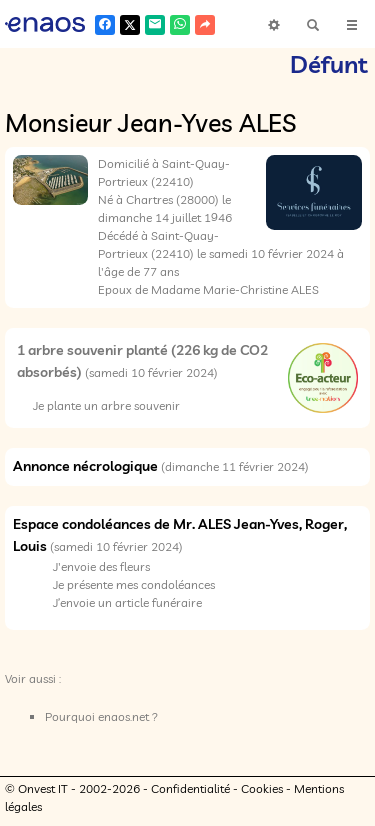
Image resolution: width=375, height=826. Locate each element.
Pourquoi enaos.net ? (101, 716)
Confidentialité (190, 788)
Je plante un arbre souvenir (106, 405)
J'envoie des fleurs (101, 566)
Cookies (262, 788)
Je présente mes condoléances (134, 584)
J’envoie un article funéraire (127, 602)
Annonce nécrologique (85, 466)
